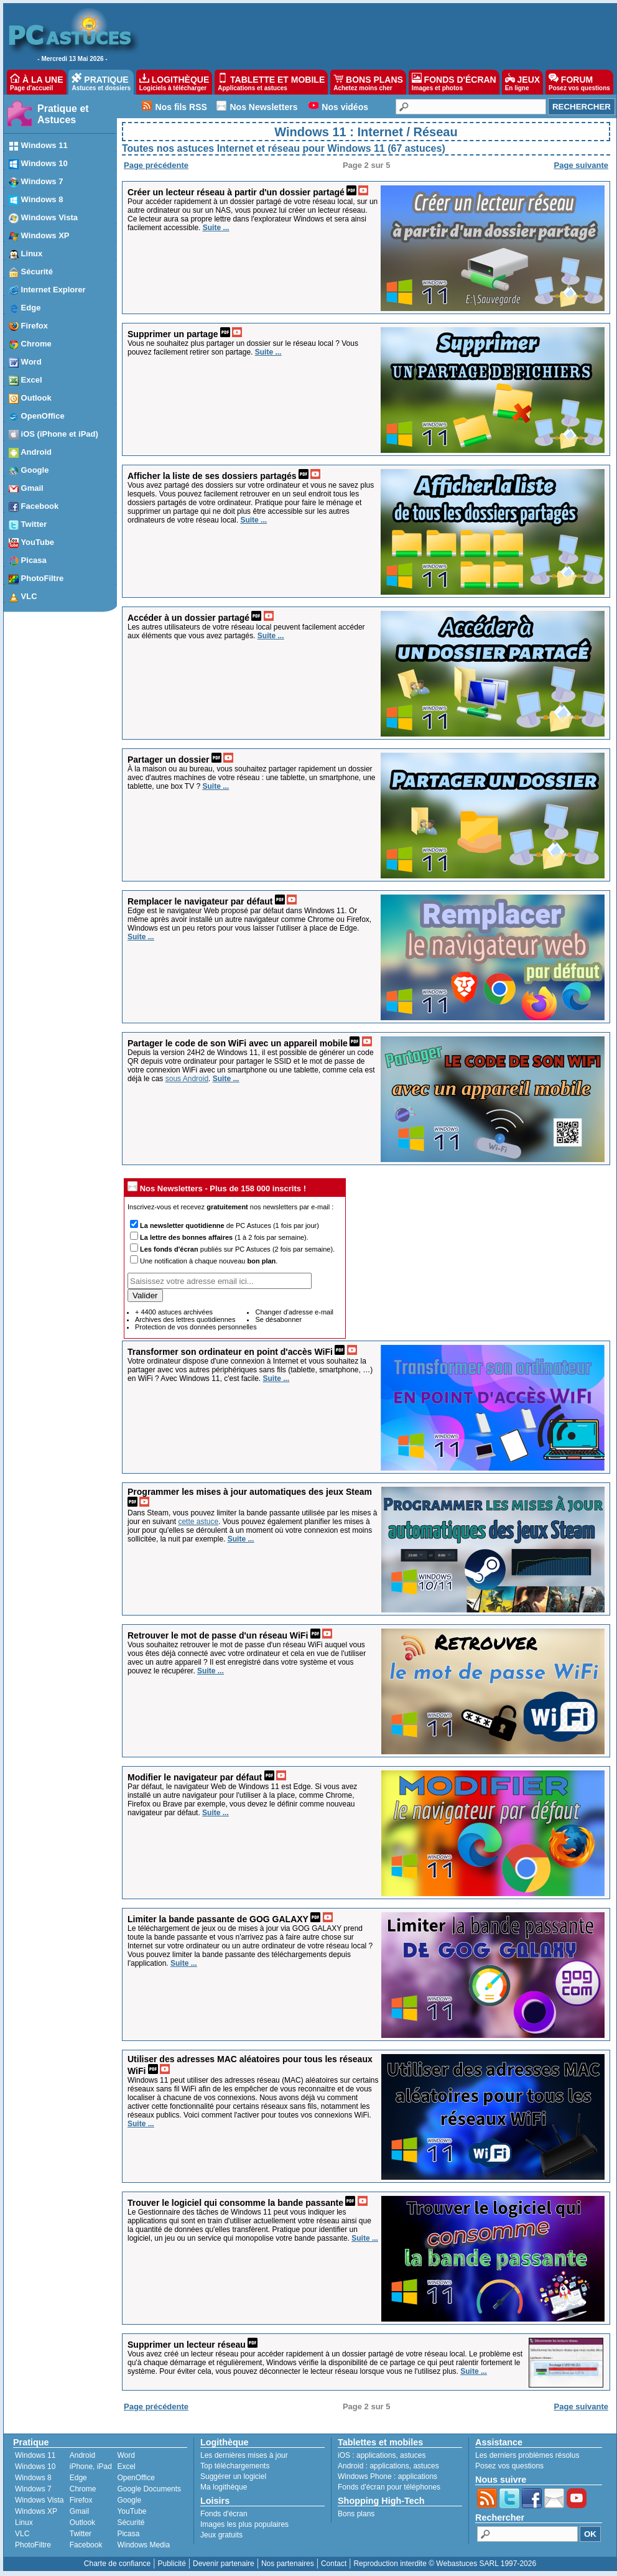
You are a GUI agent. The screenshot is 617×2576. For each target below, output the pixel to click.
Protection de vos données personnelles (196, 1327)
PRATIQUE (101, 82)
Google (129, 2500)
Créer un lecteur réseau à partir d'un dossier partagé (236, 192)
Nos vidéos (345, 107)
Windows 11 (35, 2455)
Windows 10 (35, 2466)
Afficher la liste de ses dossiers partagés (212, 476)
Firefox (81, 2500)
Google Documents (149, 2489)
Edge (78, 2477)
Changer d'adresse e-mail (294, 1312)
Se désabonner (278, 1319)
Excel (126, 2466)
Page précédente (156, 165)
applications (376, 2455)
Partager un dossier (169, 760)
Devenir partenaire (223, 2563)
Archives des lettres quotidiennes (185, 1319)
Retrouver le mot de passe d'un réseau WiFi (218, 1635)
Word (125, 2455)
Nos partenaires (287, 2563)
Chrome (83, 2489)
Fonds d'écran (224, 2513)
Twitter (80, 2533)
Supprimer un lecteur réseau (187, 2345)
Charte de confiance (117, 2563)
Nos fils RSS (181, 107)
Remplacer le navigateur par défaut (200, 901)
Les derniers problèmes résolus (527, 2455)
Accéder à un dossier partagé (188, 618)
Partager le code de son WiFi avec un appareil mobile (238, 1043)
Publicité (171, 2563)
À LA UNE (36, 82)
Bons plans (356, 2513)
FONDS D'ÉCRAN (454, 82)
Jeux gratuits (221, 2535)
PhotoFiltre (33, 2545)
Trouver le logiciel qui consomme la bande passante (235, 2203)
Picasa (128, 2533)
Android (82, 2455)
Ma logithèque (223, 2487)
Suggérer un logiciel (233, 2476)
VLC (22, 2533)
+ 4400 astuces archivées (174, 1312)
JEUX (522, 82)
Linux (24, 2522)
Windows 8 (33, 2477)
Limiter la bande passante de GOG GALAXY (218, 1919)
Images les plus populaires (244, 2524)
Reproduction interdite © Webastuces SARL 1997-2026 (444, 2563)
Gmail (79, 2511)
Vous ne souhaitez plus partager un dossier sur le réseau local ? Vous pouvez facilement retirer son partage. (243, 347)
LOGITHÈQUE (174, 82)
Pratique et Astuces (63, 114)
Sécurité (130, 2522)
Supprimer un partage (173, 334)
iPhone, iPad (91, 2466)
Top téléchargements (234, 2466)
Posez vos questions (509, 2466)
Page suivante (581, 165)
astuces (412, 2455)
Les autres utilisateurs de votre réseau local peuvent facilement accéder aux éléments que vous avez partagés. (246, 631)
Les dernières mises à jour (244, 2455)
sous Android (186, 1078)
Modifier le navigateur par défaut (195, 1777)
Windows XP (36, 2511)
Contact (333, 2563)
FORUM (579, 82)
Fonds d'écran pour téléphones (389, 2487)
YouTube (131, 2511)
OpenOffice (135, 2477)
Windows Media (143, 2545)
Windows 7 (33, 2489)
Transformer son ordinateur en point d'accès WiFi (230, 1352)
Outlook (82, 2522)
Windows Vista (39, 2500)
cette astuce (198, 1521)
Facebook (86, 2545)
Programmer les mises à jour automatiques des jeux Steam (250, 1492)
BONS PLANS (368, 82)
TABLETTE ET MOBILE (271, 82)
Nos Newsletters (264, 107)
